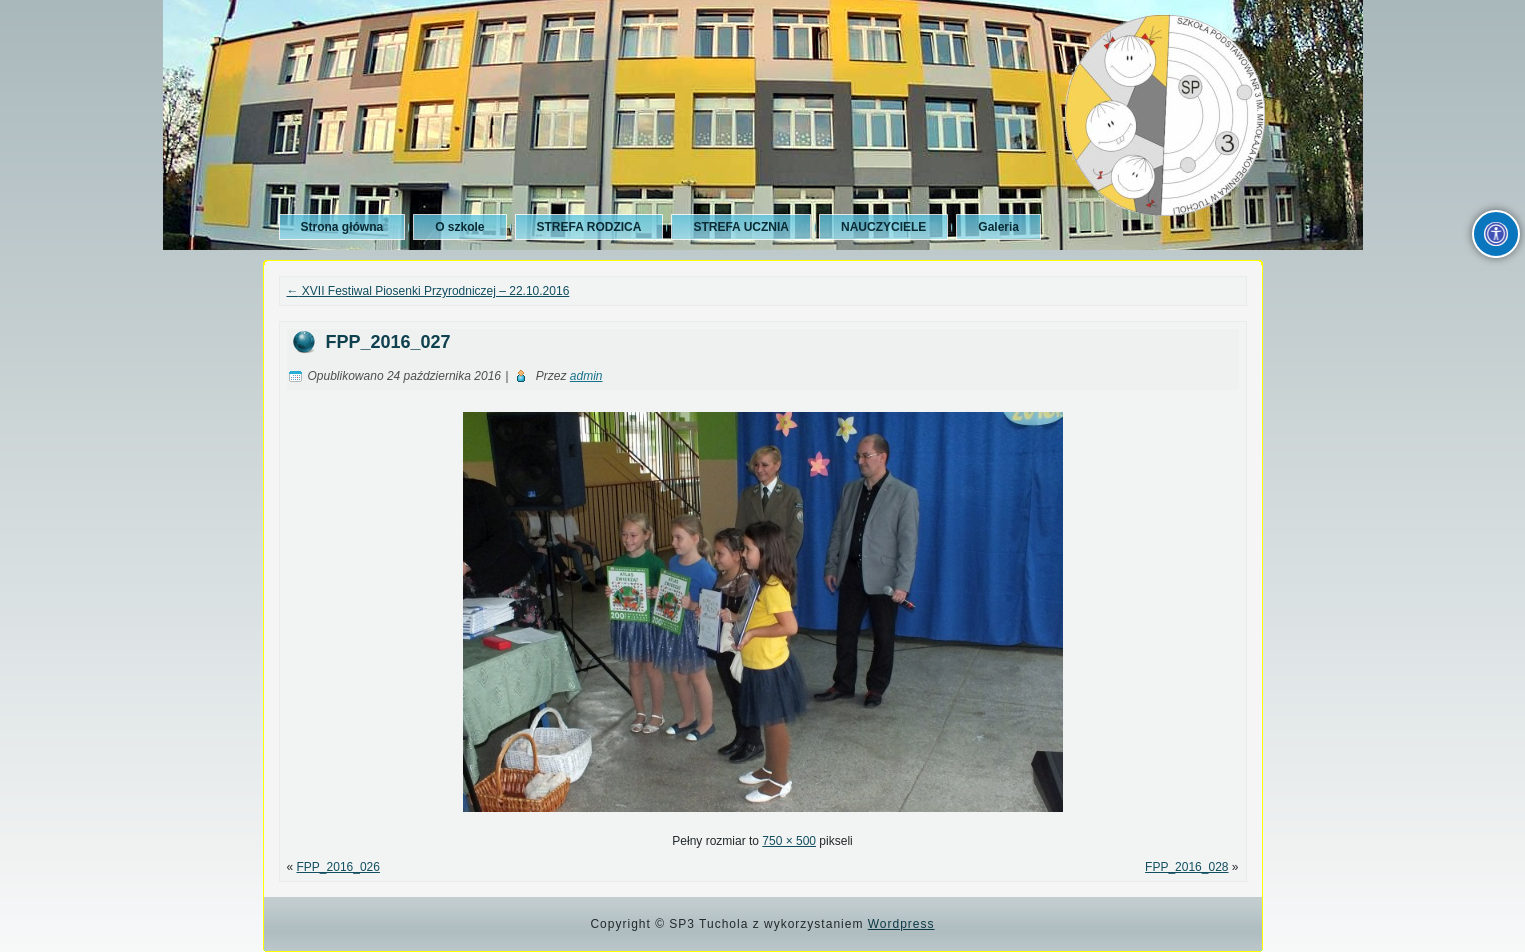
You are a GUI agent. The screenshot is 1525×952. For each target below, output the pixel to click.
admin (586, 376)
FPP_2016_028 (1186, 867)
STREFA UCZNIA (741, 227)
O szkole (459, 227)
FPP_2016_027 (388, 342)
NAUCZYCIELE (883, 227)
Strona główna (342, 227)
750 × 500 (789, 841)
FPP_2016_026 (338, 867)
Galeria (998, 227)
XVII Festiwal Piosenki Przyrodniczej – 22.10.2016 (428, 291)
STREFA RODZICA (589, 227)
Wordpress (901, 924)
